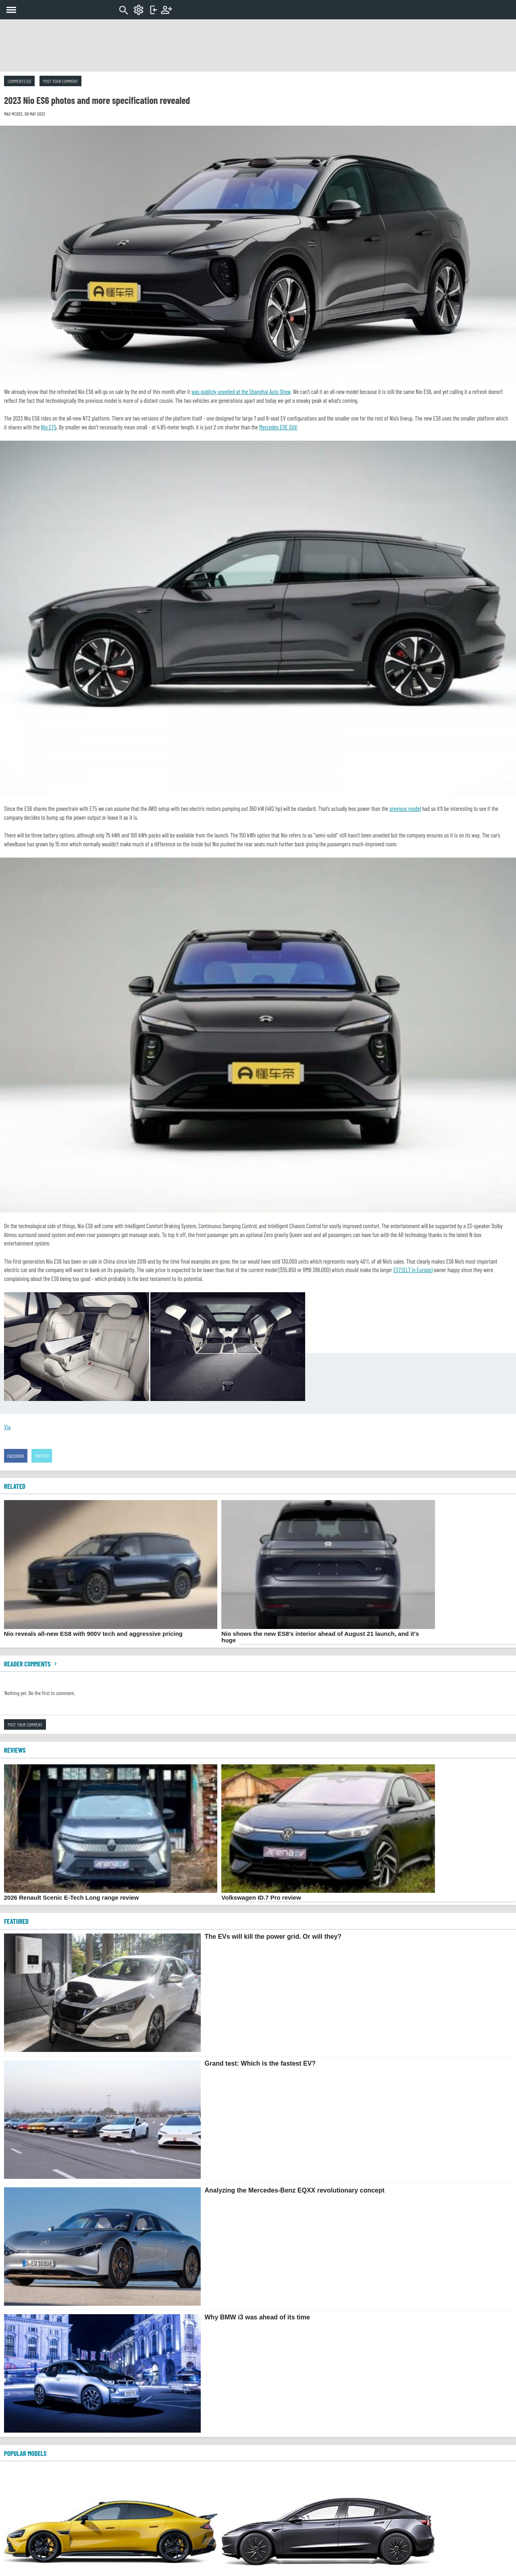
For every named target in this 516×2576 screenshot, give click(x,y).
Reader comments (31, 1664)
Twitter (42, 1456)
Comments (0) (19, 81)
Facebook (15, 1456)
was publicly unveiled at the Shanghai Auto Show (241, 391)
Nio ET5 (49, 427)
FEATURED (16, 1921)
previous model (405, 808)
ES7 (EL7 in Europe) (413, 1269)
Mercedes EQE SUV (278, 427)
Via (7, 1426)
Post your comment (60, 81)
